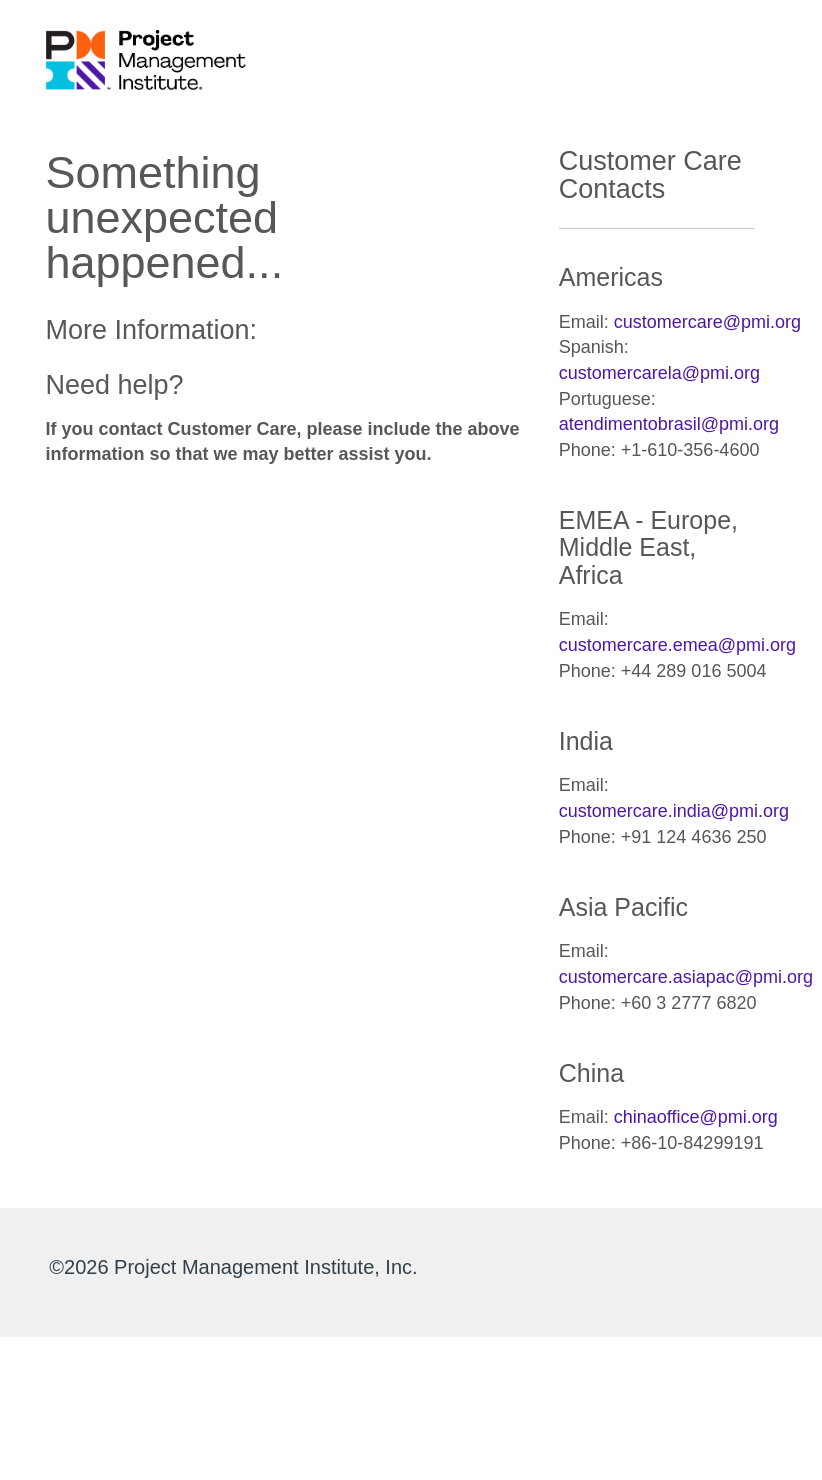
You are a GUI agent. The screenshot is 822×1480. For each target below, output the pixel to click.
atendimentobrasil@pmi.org (669, 424)
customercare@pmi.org (707, 322)
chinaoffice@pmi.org (696, 1117)
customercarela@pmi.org (659, 373)
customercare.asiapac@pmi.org (686, 977)
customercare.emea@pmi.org (677, 645)
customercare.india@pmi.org (674, 811)
